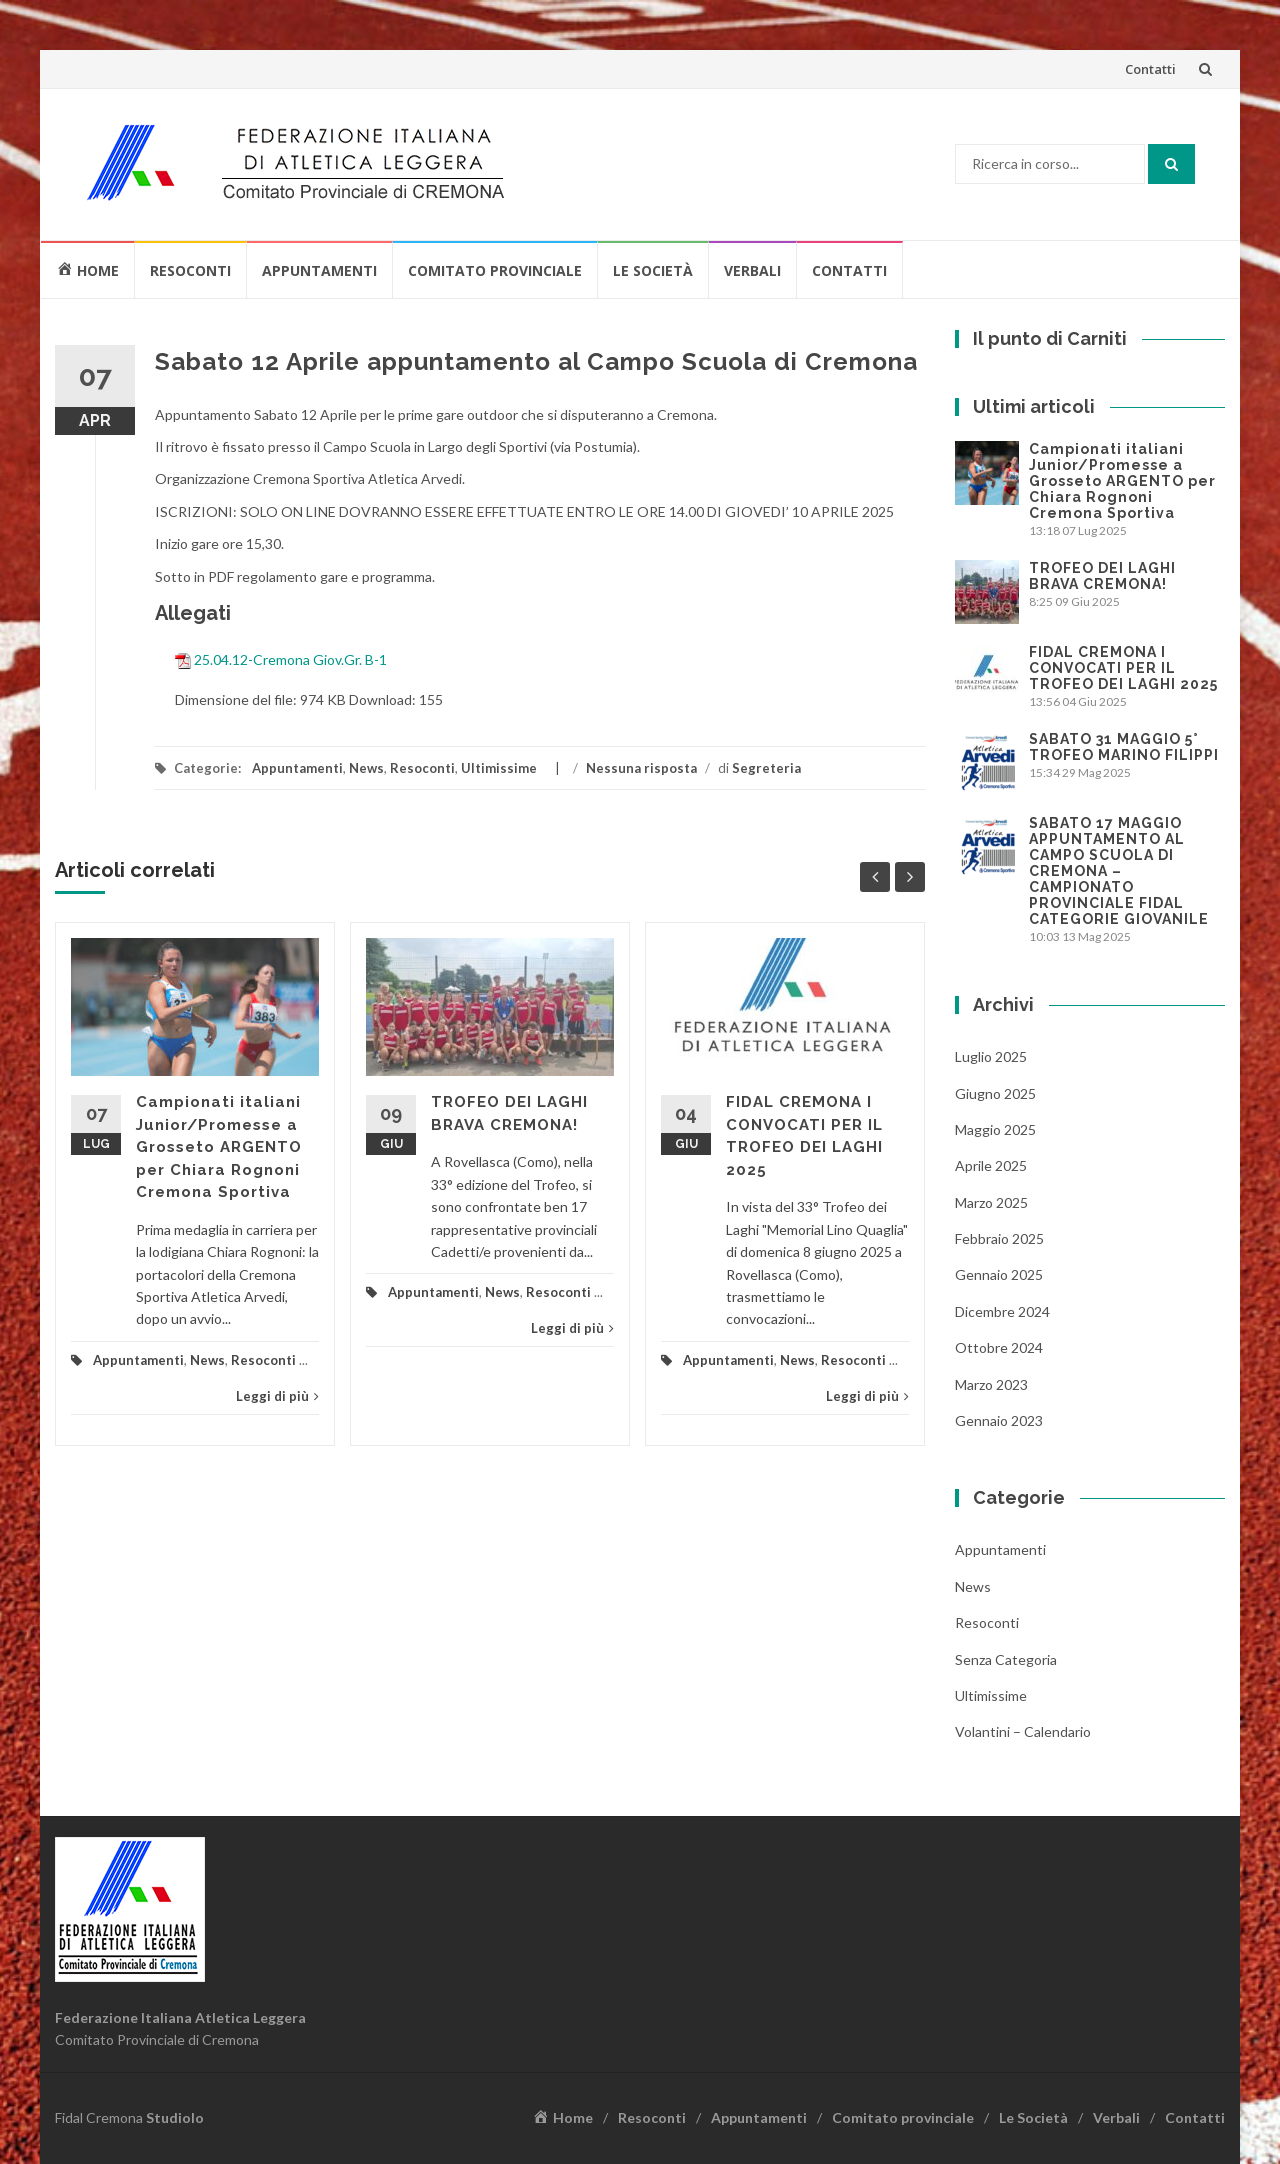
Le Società (653, 270)
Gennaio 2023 (999, 1420)
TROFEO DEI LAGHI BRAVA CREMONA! (1102, 576)
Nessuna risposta (641, 768)
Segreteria (766, 768)
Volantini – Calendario (1023, 1731)
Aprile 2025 (991, 1165)
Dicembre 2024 (1002, 1311)
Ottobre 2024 (999, 1347)
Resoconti (190, 270)
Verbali (752, 270)
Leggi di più (277, 1396)
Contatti (1150, 69)
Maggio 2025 (995, 1129)
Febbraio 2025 (999, 1238)
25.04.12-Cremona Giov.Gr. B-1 (290, 658)
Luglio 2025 (991, 1056)
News (366, 768)
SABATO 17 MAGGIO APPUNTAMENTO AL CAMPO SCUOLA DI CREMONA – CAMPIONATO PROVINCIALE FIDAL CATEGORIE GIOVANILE (1119, 871)
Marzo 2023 (991, 1384)
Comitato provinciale (495, 270)
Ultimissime (499, 768)
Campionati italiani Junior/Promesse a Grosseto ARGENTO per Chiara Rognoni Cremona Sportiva (219, 1147)
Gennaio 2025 (999, 1274)
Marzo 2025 (991, 1202)
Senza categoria (1006, 1659)
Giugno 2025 (995, 1093)
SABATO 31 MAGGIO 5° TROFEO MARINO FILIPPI (1124, 747)
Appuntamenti (319, 270)
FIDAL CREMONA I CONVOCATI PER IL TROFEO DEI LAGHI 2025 (1123, 668)
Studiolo (175, 2117)
